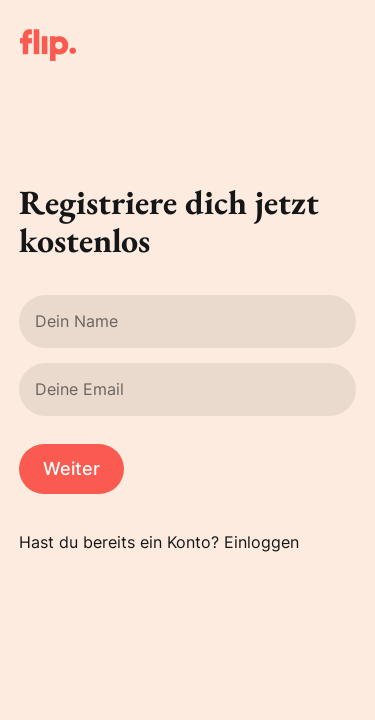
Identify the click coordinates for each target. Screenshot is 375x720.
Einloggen (261, 542)
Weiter (71, 468)
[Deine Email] (188, 389)
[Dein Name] (188, 321)
